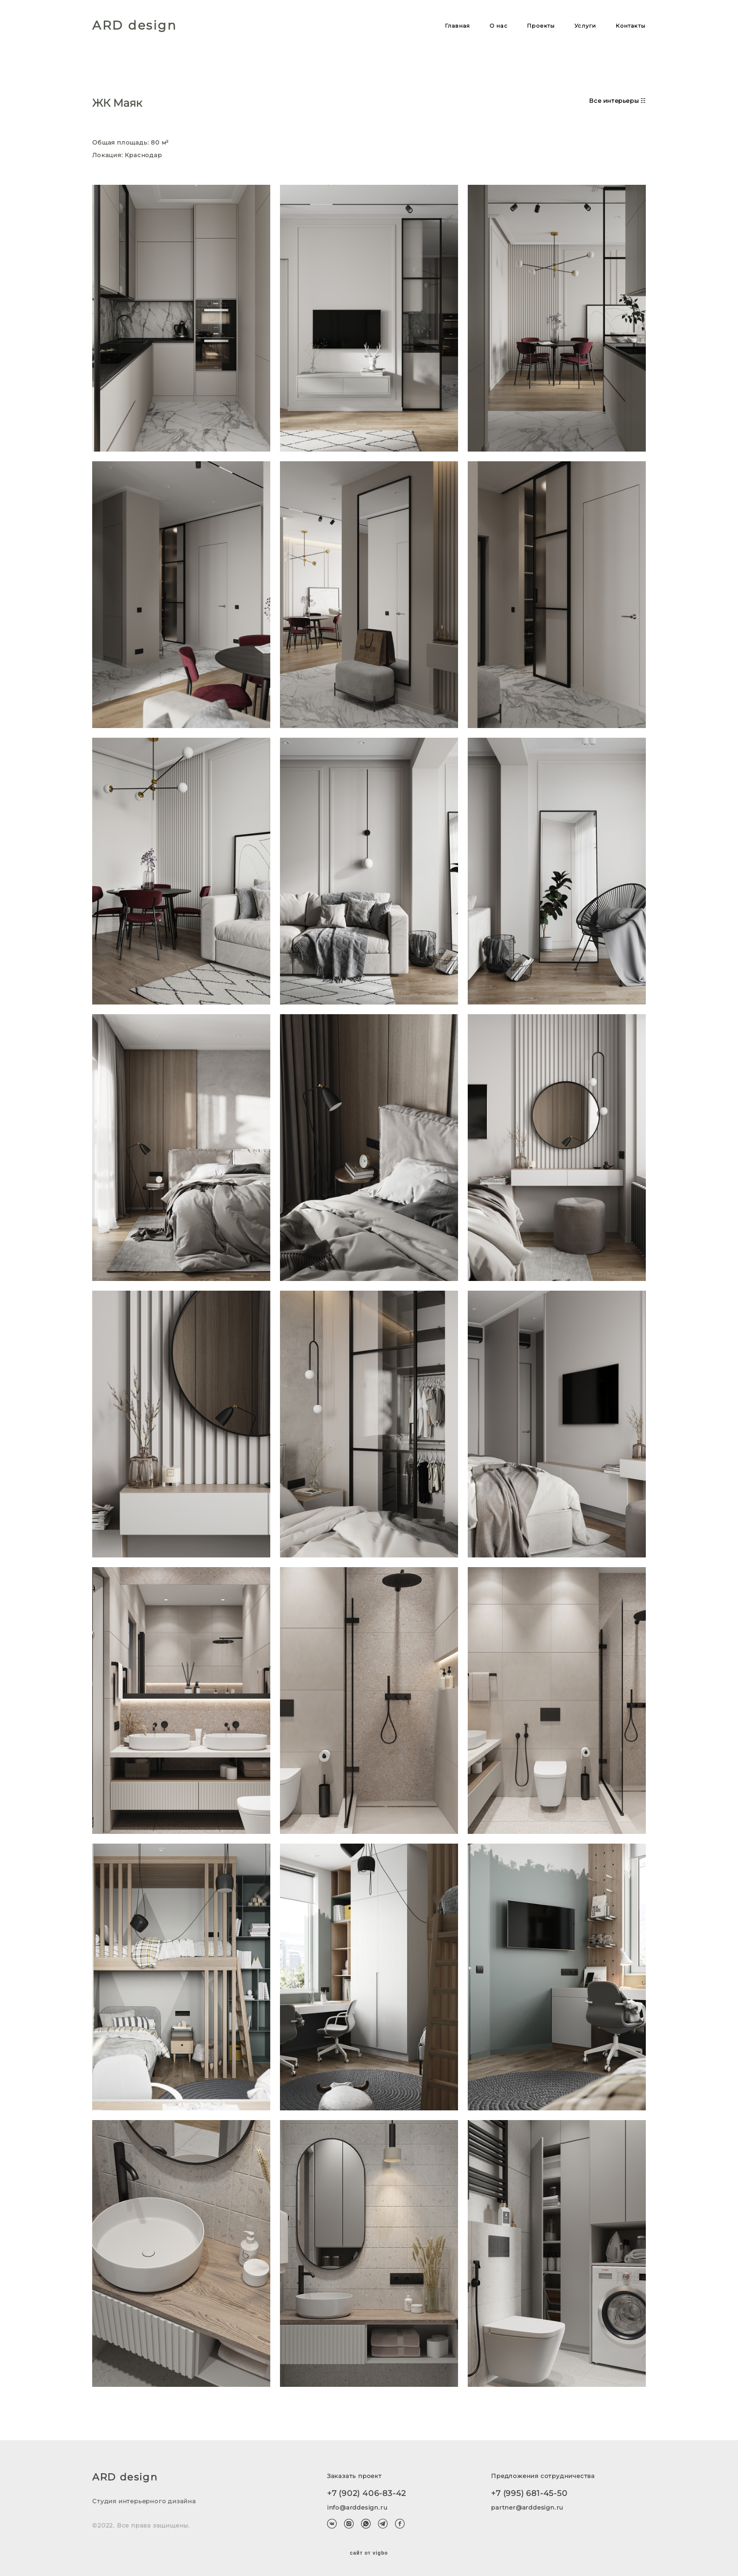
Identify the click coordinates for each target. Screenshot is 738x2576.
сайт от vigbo (369, 2553)
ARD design (134, 25)
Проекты (541, 25)
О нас (499, 25)
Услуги (585, 25)
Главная (457, 25)
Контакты (631, 25)
